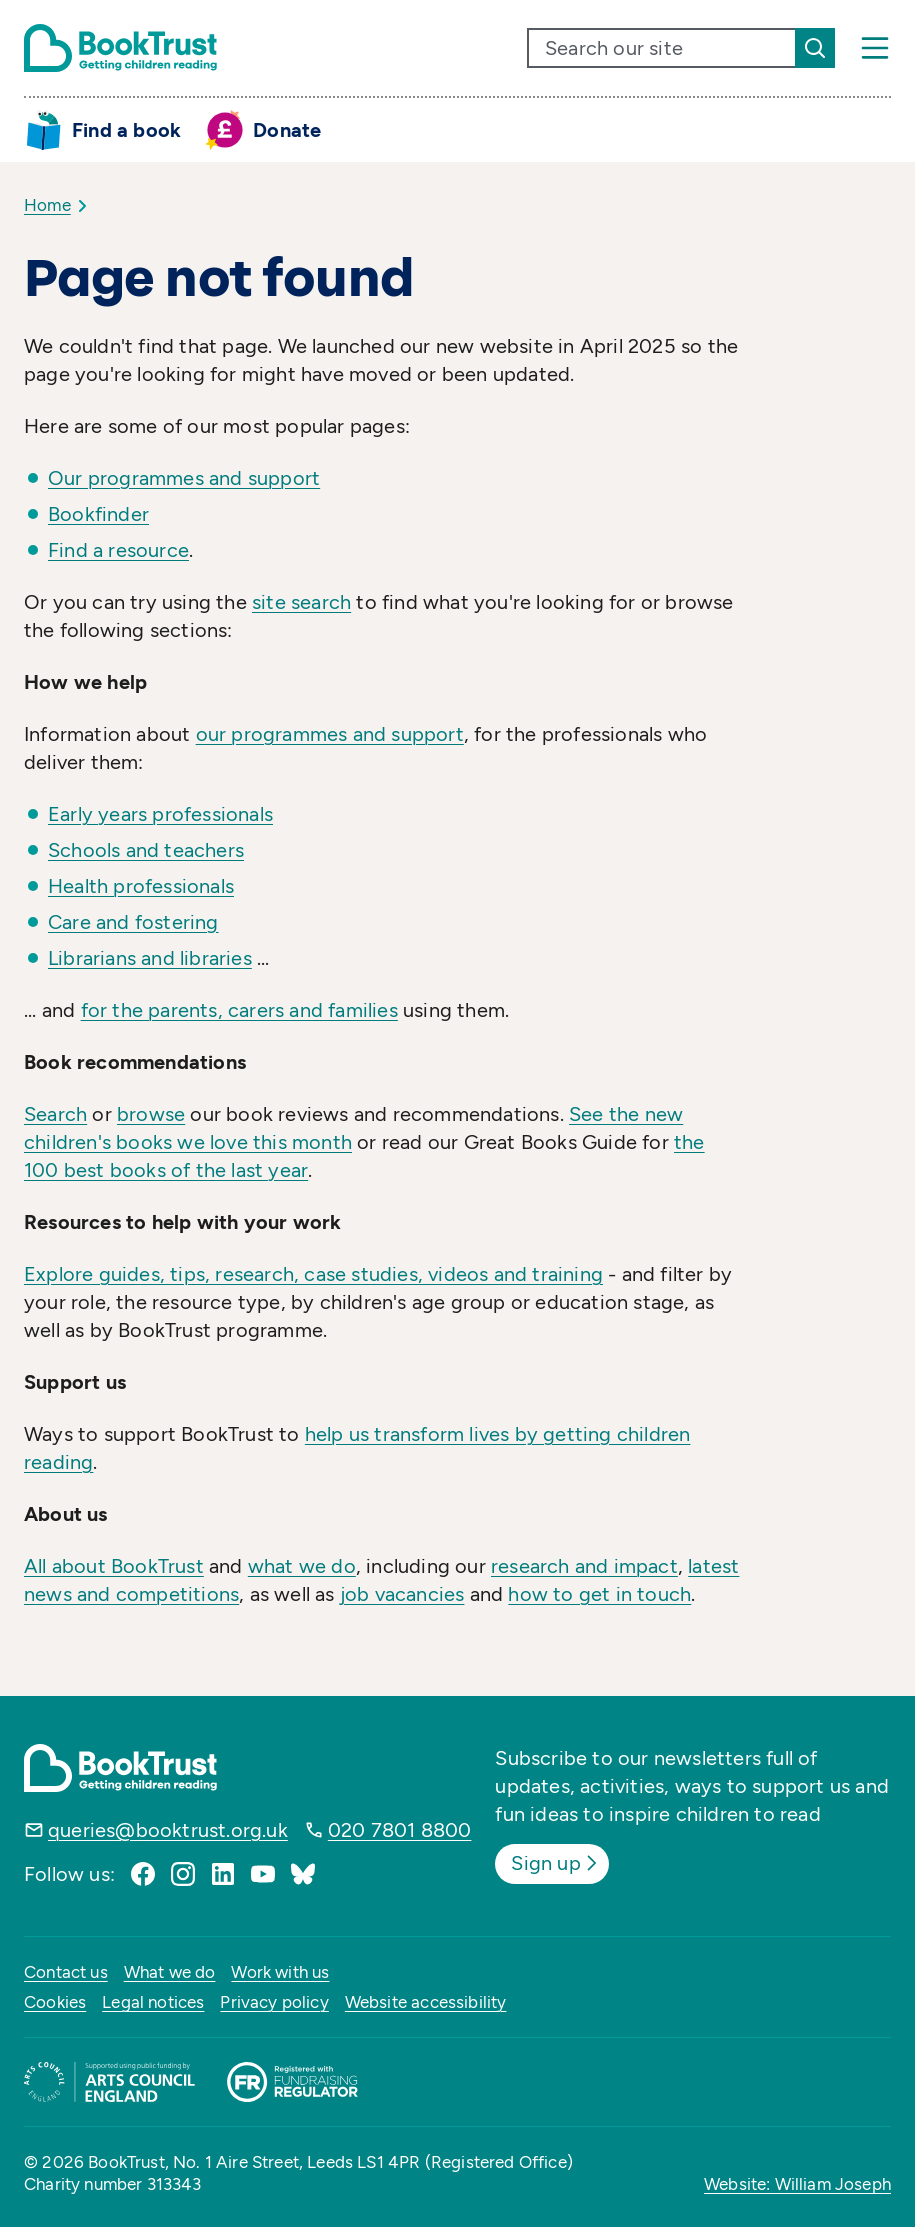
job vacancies (402, 1594)
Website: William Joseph (797, 2184)
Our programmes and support (184, 478)
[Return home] (120, 48)
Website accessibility (426, 2002)
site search (301, 602)
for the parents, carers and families (239, 1010)
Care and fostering (133, 922)
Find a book (126, 130)
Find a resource (118, 550)
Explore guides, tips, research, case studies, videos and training (313, 1274)
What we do (170, 1972)
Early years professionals (160, 814)
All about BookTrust (114, 1566)
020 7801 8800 (400, 1830)
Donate (287, 130)
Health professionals (141, 886)
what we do (302, 1566)
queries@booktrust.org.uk (168, 1830)
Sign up (555, 1863)
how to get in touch (599, 1594)
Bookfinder (98, 514)
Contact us (66, 1972)
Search (55, 1114)
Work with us (280, 1972)
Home (47, 205)
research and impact (584, 1566)
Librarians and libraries (150, 958)
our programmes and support (330, 734)
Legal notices (153, 2002)
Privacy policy (274, 2002)
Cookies (55, 2002)
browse (151, 1114)
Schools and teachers (146, 850)
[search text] (662, 48)
